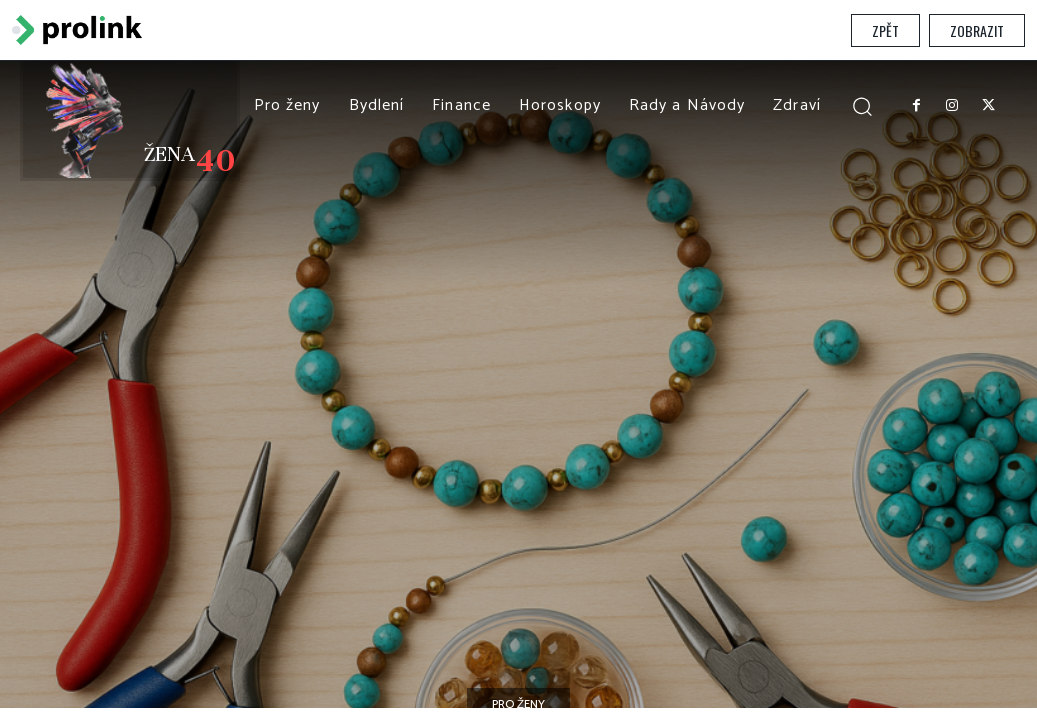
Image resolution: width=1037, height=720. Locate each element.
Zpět (885, 30)
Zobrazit (977, 30)
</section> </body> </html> (518, 384)
